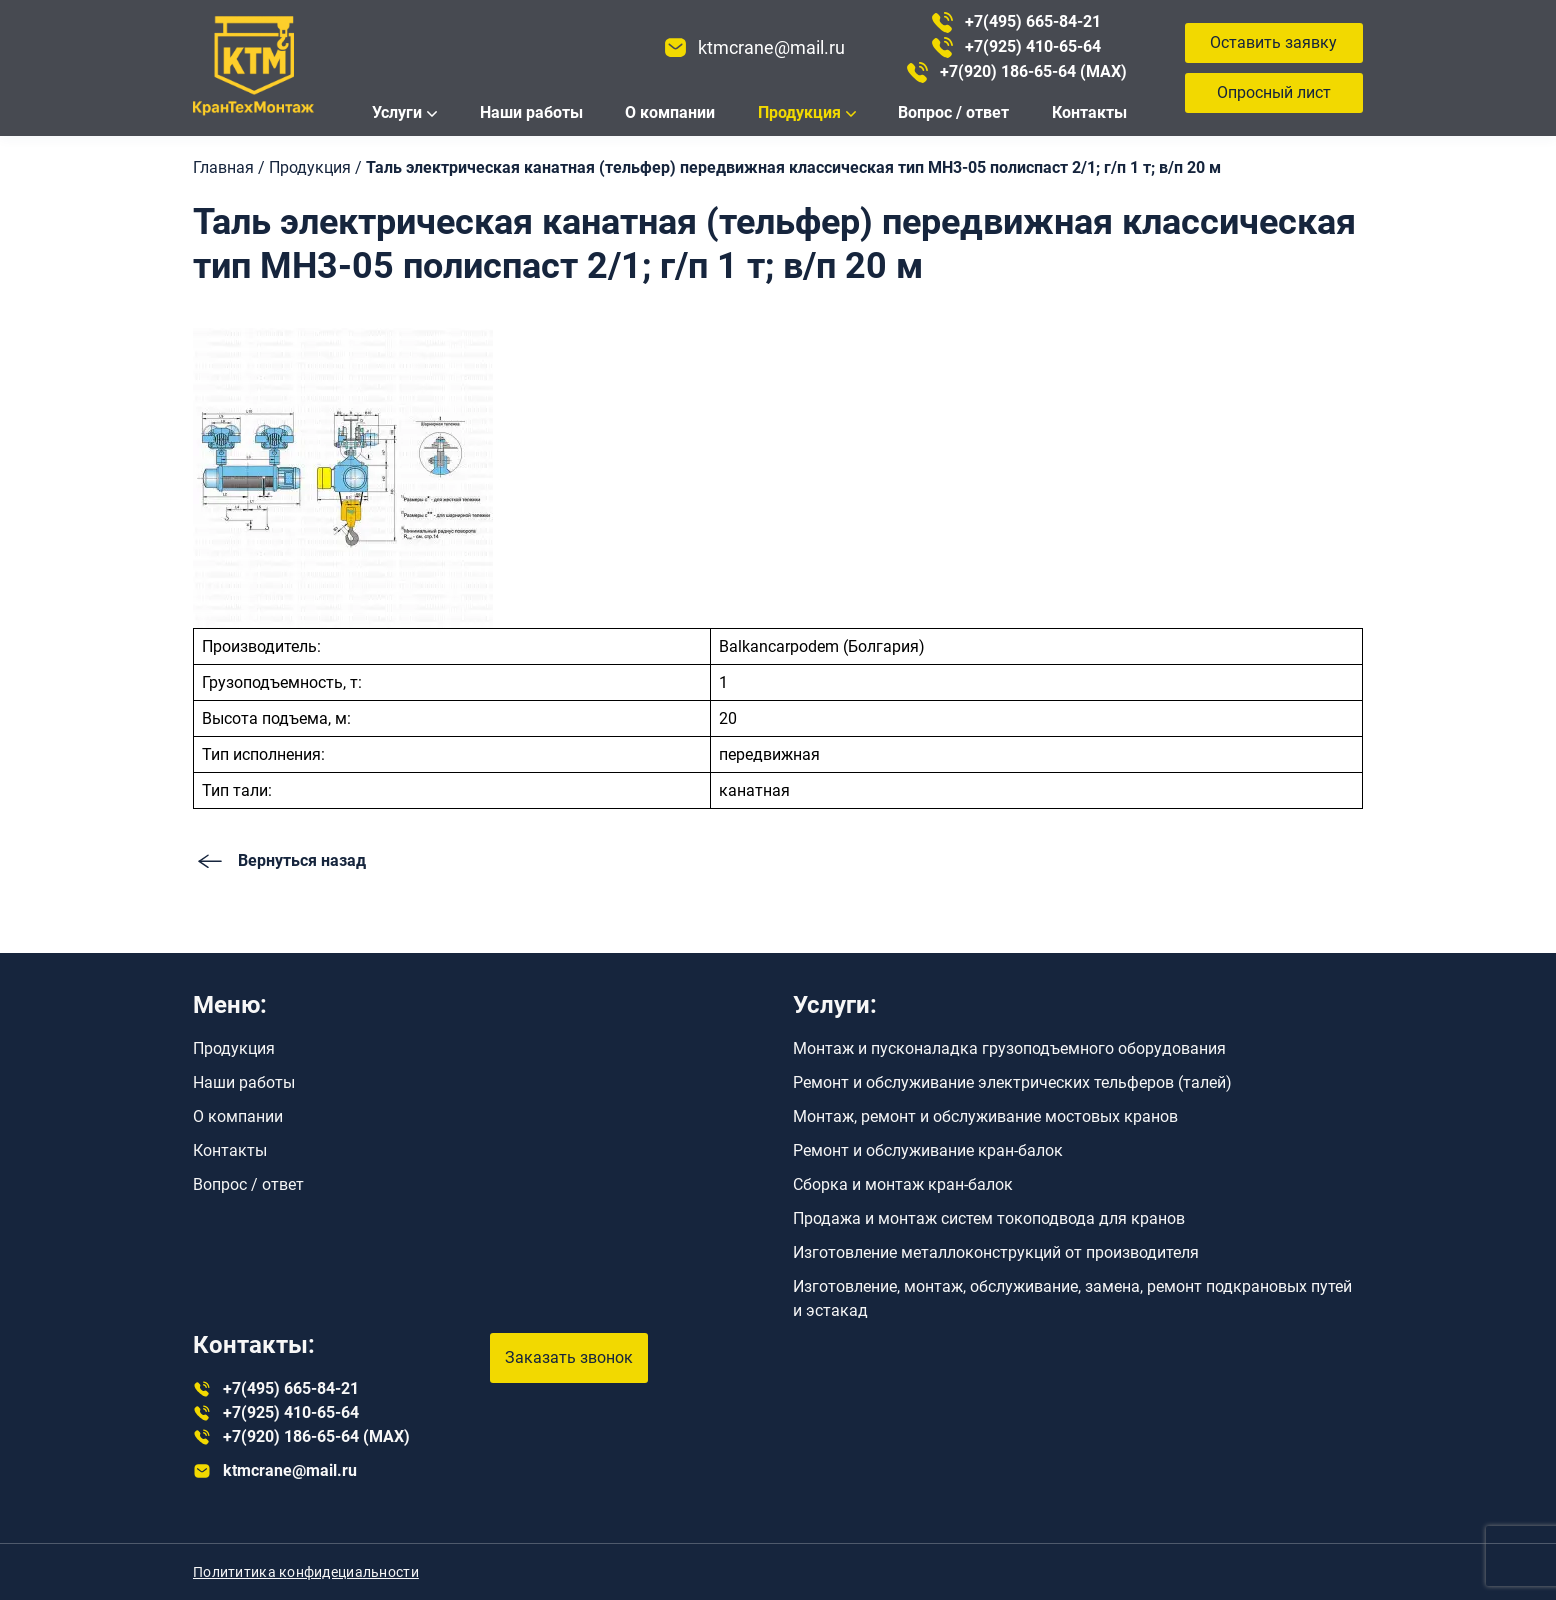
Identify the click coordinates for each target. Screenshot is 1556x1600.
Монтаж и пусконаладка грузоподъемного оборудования (1009, 1048)
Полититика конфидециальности (306, 1572)
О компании (670, 112)
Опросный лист (1274, 92)
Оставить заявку (1273, 42)
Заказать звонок (569, 1357)
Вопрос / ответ (953, 112)
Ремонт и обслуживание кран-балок (928, 1150)
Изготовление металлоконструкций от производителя (996, 1252)
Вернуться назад (279, 861)
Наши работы (531, 112)
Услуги (397, 112)
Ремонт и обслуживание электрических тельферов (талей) (1012, 1082)
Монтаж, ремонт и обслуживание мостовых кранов (985, 1116)
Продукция (799, 112)
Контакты (1089, 112)
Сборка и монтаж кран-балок (903, 1184)
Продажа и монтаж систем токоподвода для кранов (989, 1218)
